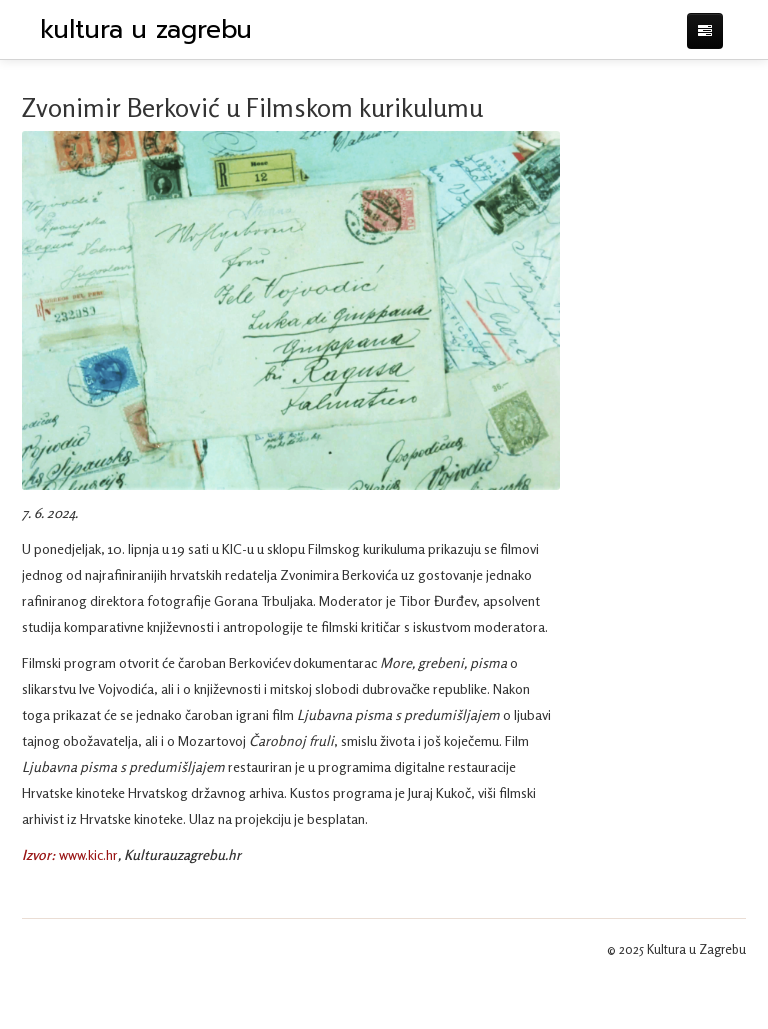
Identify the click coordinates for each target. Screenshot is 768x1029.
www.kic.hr (88, 854)
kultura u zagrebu (146, 30)
